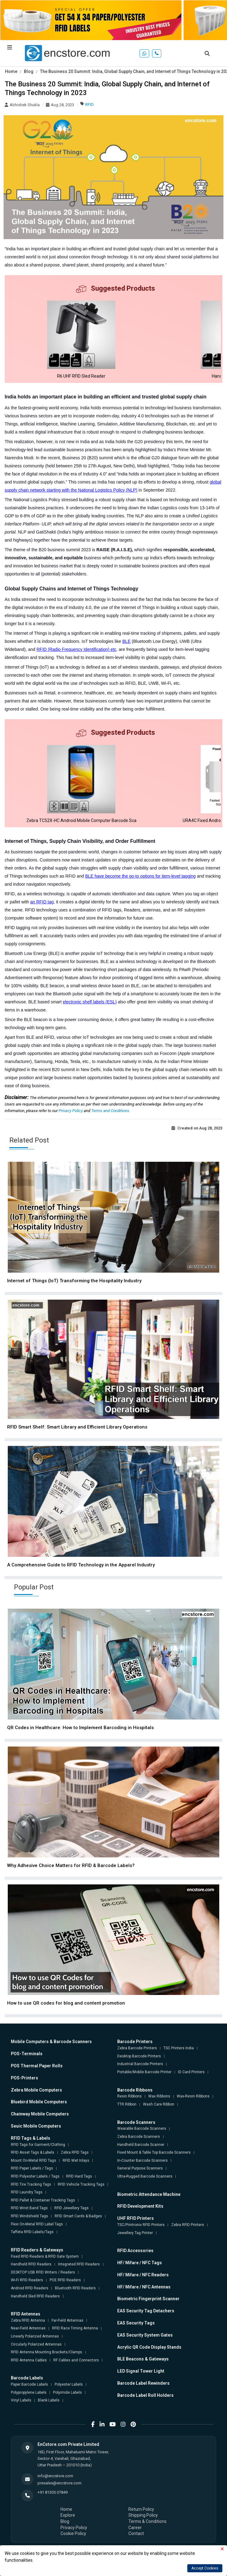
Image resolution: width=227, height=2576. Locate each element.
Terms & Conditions (147, 2521)
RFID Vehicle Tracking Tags (81, 2184)
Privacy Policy (71, 1110)
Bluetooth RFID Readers (75, 2288)
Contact (136, 2533)
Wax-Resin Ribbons (193, 2096)
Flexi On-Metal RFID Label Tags (37, 2224)
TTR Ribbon (126, 2104)
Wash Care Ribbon (158, 2104)
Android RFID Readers (29, 2288)
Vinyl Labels (21, 2400)
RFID (89, 104)
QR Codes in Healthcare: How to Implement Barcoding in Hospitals (80, 1727)
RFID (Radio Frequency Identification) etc (77, 649)
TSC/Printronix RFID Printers (141, 2225)
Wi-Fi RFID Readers (27, 2280)
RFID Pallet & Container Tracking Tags (43, 2200)
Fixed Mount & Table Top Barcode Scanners (154, 2152)
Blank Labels (49, 2400)
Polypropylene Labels (29, 2392)
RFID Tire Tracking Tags (31, 2184)
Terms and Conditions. (110, 1110)
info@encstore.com (55, 2476)
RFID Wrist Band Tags (29, 2208)
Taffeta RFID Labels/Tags (32, 2232)
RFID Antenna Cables (29, 2360)
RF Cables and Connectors (76, 2360)
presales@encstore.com (60, 2483)
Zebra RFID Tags (75, 2152)
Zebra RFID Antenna (28, 2320)
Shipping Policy (143, 2515)
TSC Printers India (178, 2048)
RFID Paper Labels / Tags (32, 2168)
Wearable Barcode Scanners (141, 2128)
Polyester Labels (69, 2384)
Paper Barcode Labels (29, 2384)
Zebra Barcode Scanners (138, 2136)
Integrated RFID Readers (79, 2264)
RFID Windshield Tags (29, 2216)
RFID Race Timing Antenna (75, 2328)
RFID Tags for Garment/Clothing (38, 2144)
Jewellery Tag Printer (135, 2233)
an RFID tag (41, 901)
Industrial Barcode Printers (140, 2064)
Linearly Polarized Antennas (35, 2336)
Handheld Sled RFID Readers (35, 2296)
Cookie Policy (73, 2533)
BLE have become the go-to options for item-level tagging (140, 876)
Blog (28, 71)
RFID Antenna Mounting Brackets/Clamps (46, 2352)
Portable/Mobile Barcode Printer (144, 2072)
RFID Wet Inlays (76, 2160)
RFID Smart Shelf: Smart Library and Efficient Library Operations (77, 1427)
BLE (126, 641)
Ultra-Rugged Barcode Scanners (144, 2176)
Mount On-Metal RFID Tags (33, 2160)
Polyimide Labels (67, 2392)
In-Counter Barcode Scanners (142, 2160)
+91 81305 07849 (53, 2492)
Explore (67, 2515)
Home (11, 71)
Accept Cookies (204, 2568)
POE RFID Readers (65, 2280)
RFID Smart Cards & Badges (78, 2216)
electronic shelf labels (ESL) (90, 1001)
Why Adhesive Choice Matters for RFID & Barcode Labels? (71, 1865)
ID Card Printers (191, 2072)
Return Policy (141, 2509)
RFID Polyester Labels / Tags (35, 2176)
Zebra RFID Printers (187, 2225)
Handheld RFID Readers (31, 2264)
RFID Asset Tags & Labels (32, 2152)
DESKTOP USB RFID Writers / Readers (43, 2272)
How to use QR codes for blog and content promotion (66, 2003)
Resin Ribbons (129, 2096)
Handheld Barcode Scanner (140, 2144)
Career (135, 2527)
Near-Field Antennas (28, 2328)
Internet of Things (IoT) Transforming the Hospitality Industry (74, 1280)
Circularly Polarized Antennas (36, 2344)
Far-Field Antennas (67, 2320)
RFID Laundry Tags (26, 2192)
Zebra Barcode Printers (137, 2048)
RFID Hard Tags (79, 2176)
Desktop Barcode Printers (139, 2056)
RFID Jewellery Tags (71, 2208)
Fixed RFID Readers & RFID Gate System (45, 2256)
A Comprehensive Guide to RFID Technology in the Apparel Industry (81, 1565)
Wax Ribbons (159, 2096)
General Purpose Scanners (140, 2168)
